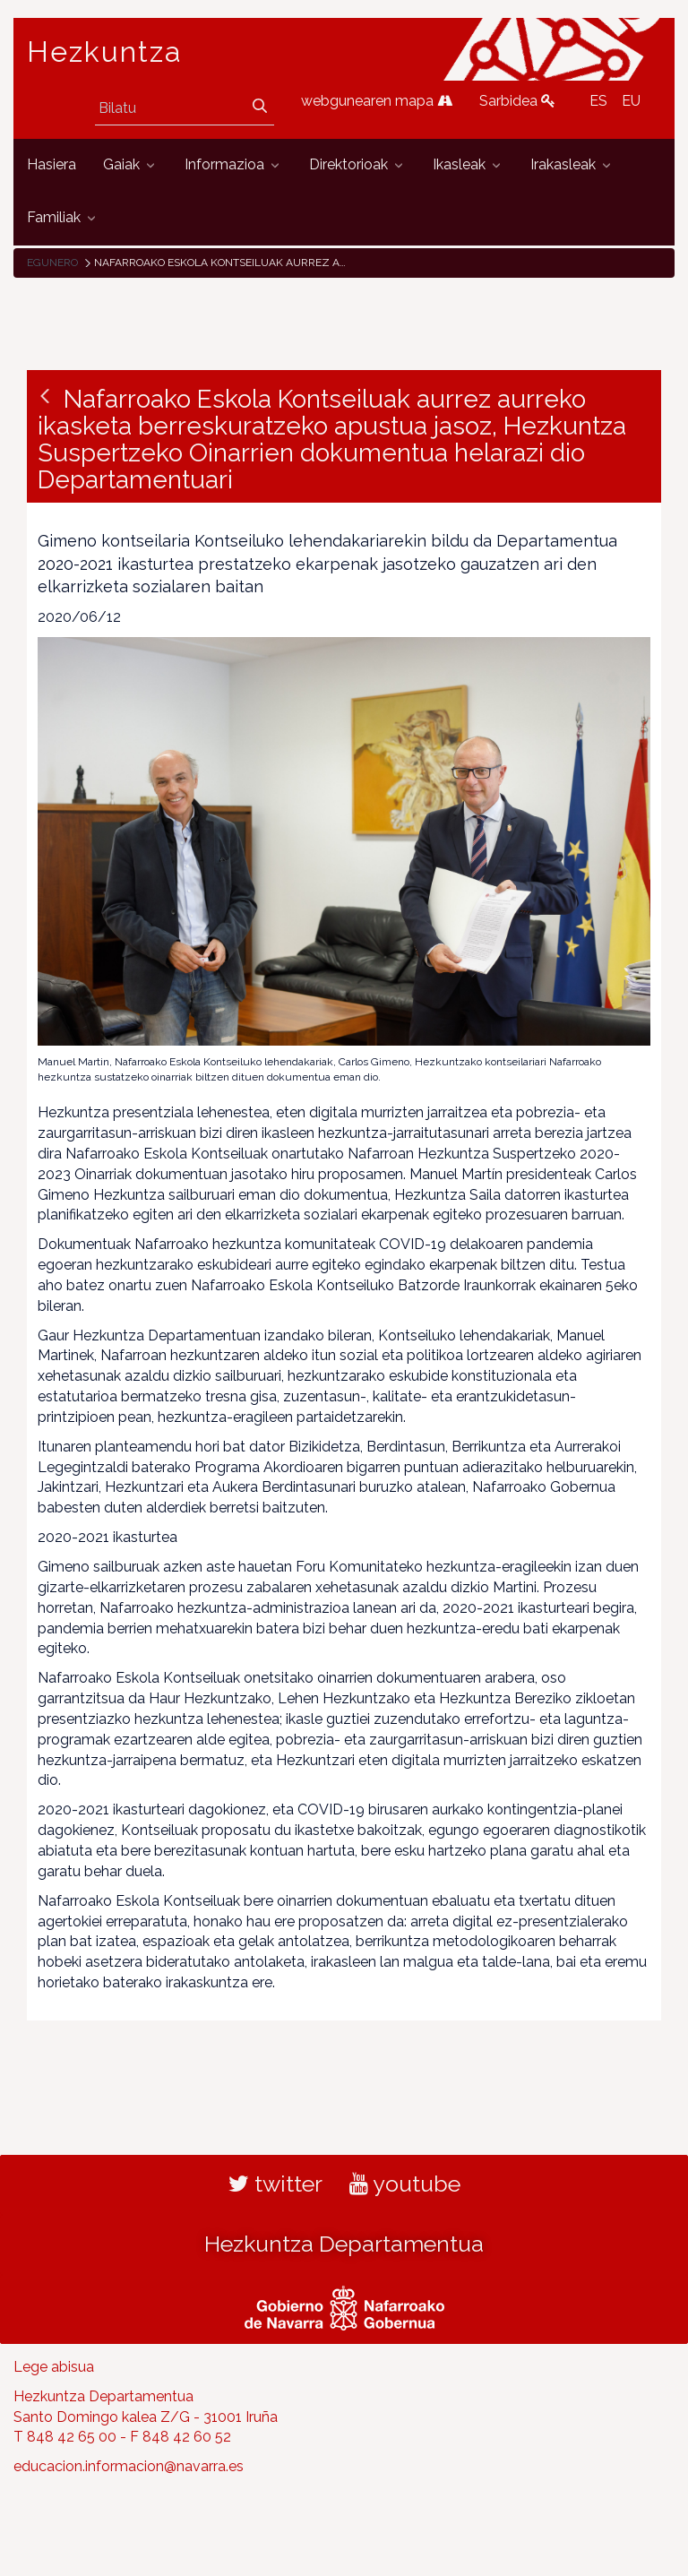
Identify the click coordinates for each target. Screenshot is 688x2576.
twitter (275, 2183)
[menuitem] (51, 165)
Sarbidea (517, 100)
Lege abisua (53, 2366)
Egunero (52, 262)
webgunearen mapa (376, 100)
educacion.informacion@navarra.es (128, 2466)
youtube (404, 2183)
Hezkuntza (105, 52)
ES (598, 100)
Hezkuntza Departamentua (344, 2243)
